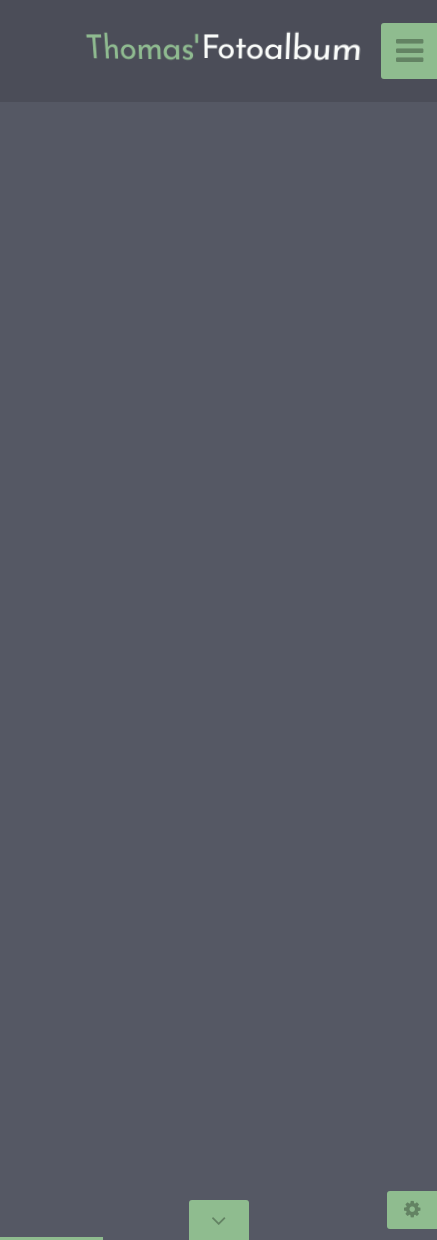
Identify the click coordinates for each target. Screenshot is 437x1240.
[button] (60, 620)
